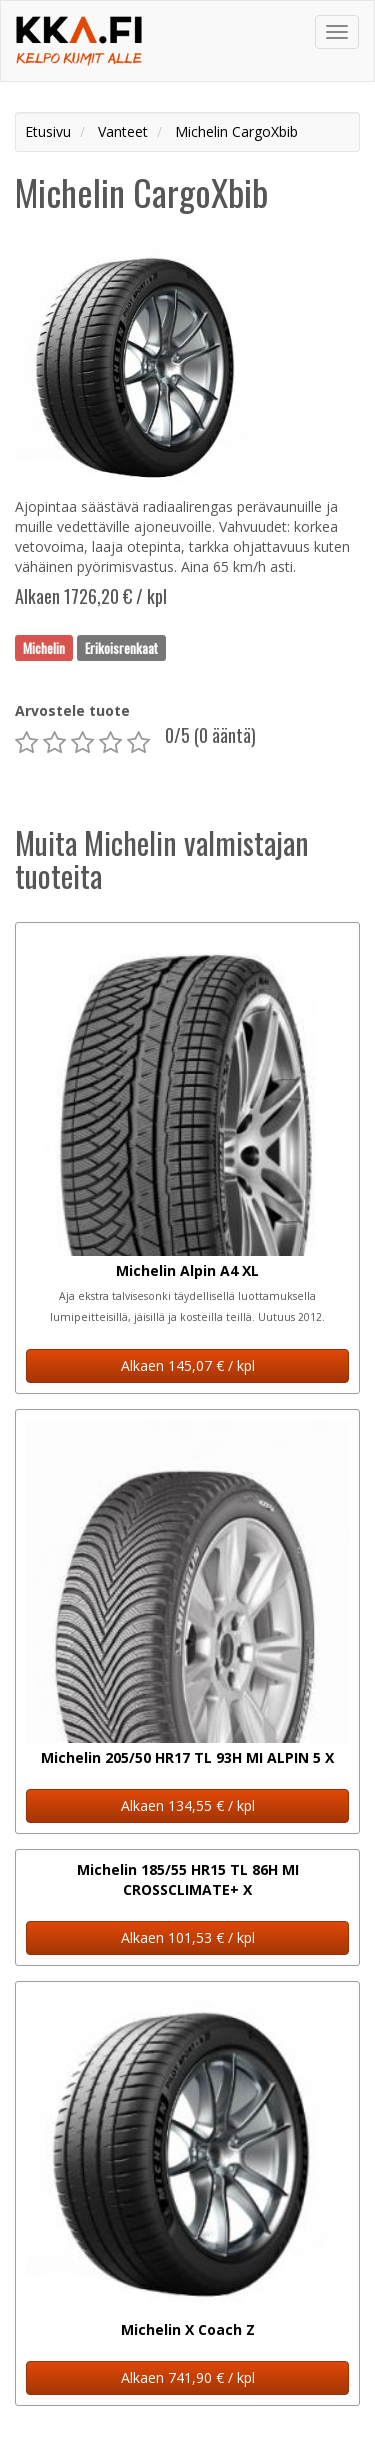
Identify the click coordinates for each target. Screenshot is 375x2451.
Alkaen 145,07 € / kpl (188, 1365)
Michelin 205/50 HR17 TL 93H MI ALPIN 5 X (187, 1757)
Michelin (44, 647)
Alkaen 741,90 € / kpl (188, 2377)
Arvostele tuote (72, 710)
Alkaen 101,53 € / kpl (188, 1937)
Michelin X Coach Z (188, 2329)
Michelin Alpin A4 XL (187, 1270)
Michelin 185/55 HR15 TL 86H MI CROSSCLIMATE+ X (188, 1879)
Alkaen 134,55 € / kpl (188, 1805)
